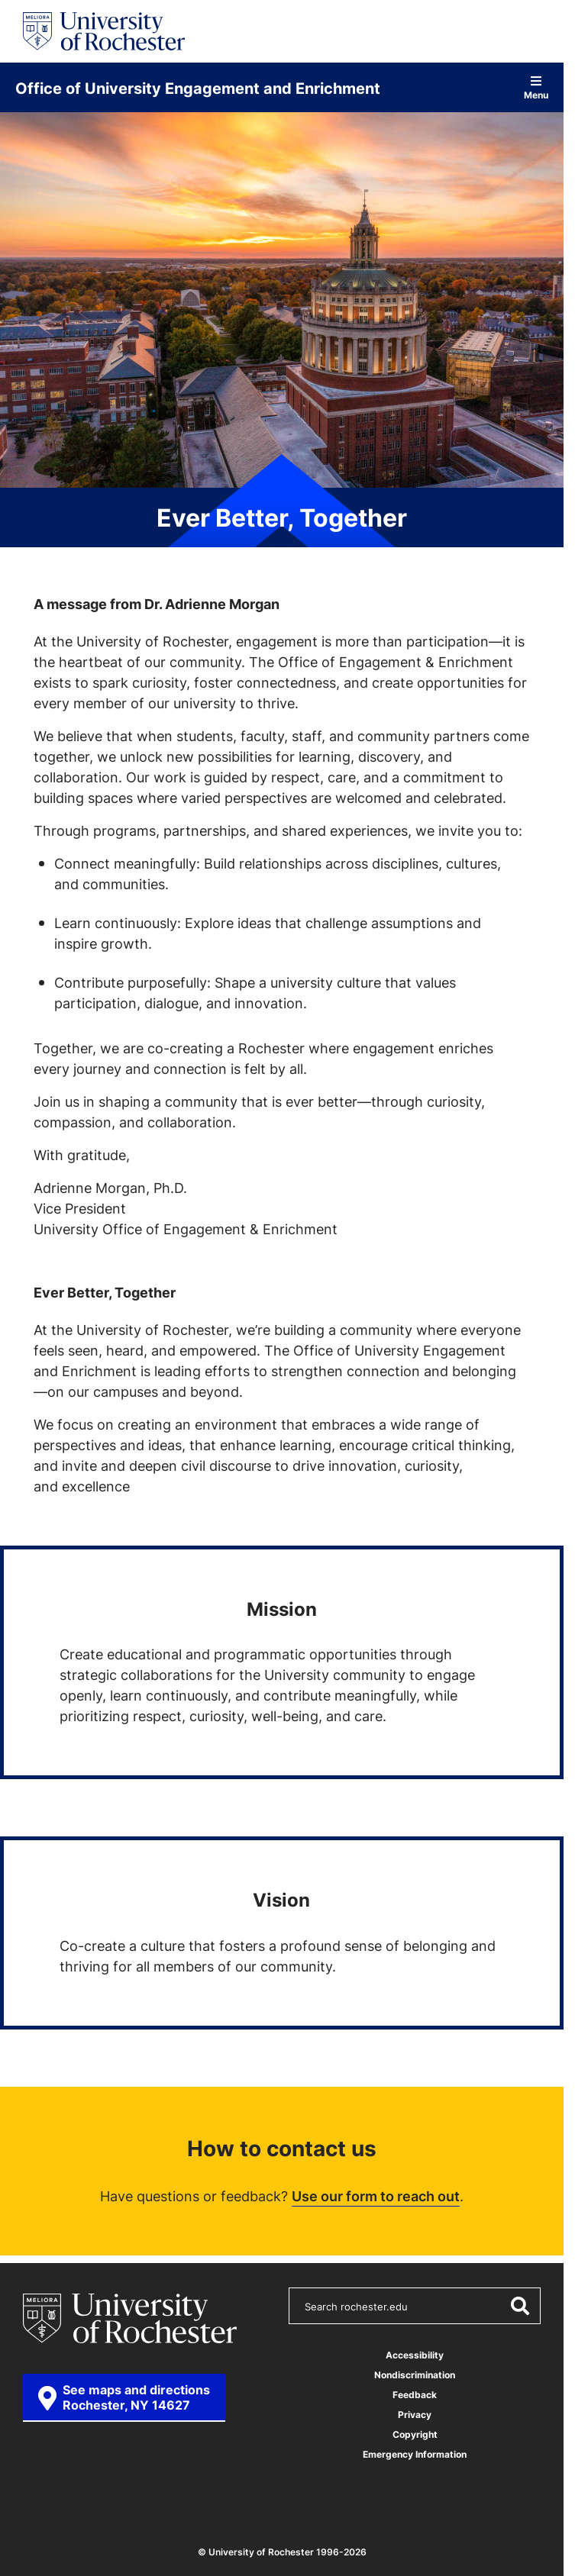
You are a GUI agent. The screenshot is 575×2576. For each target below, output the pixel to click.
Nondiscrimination (414, 2374)
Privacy (414, 2414)
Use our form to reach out (376, 2196)
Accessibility (415, 2355)
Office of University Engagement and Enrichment (197, 88)
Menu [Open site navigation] (536, 87)
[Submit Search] (519, 2305)
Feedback (414, 2394)
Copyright (415, 2434)
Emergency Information (415, 2454)
